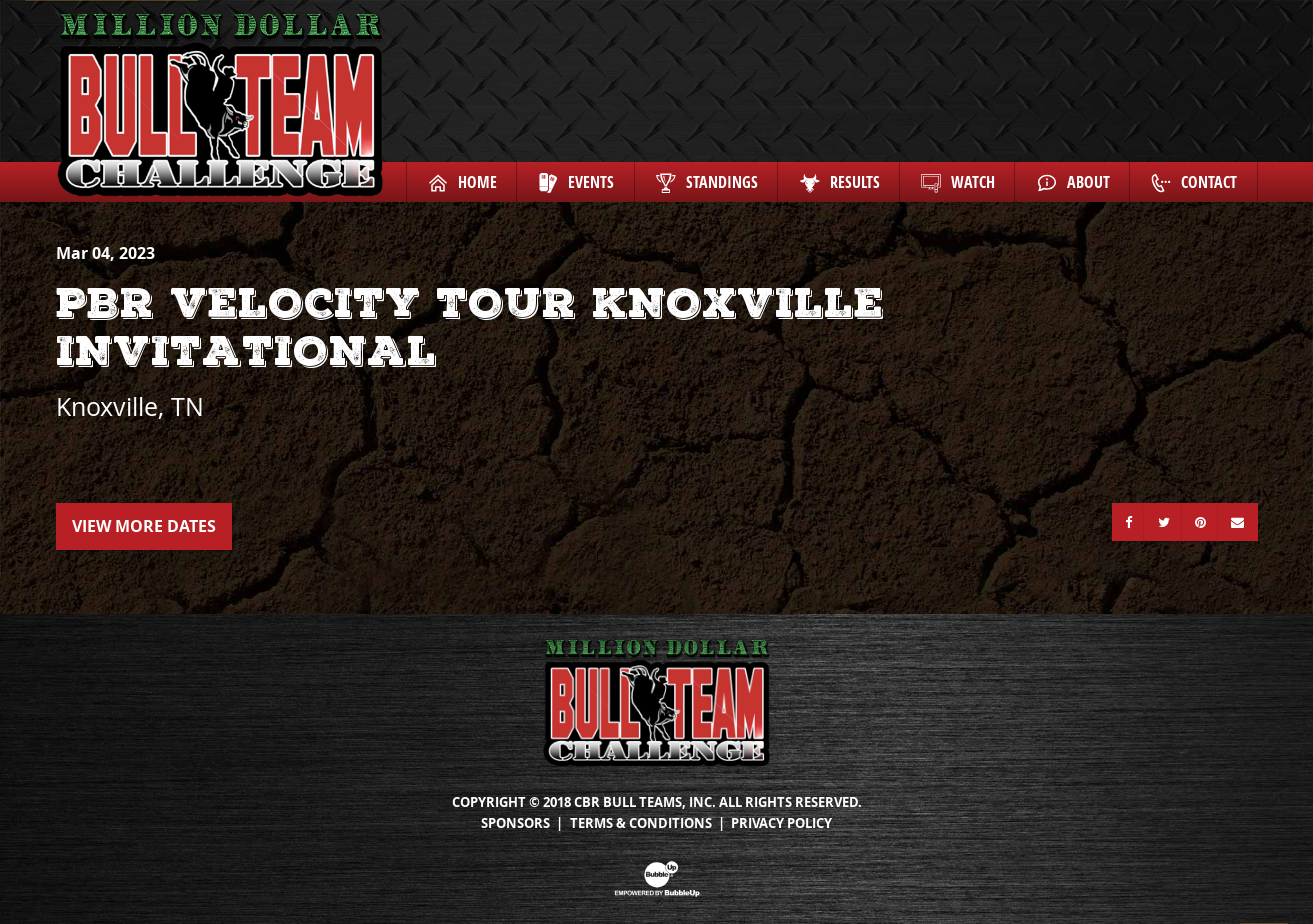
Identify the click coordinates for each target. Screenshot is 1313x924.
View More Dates (144, 526)
